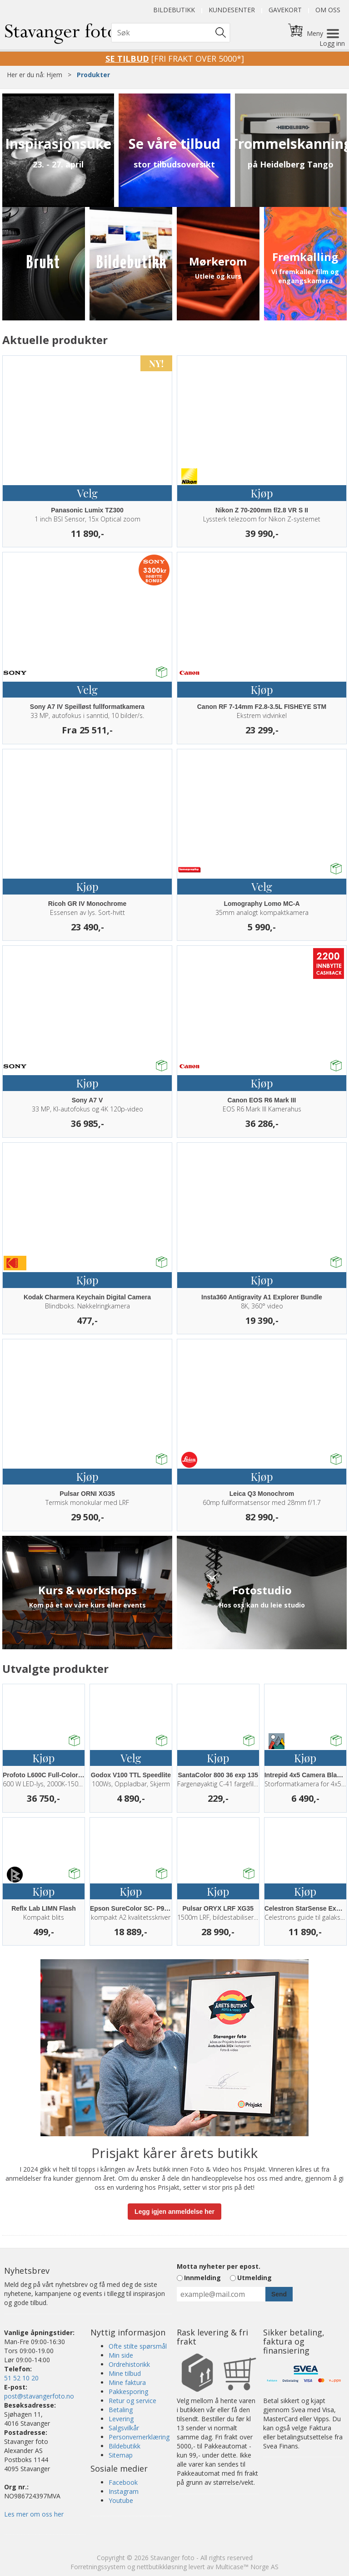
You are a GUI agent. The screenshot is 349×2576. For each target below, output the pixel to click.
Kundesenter (232, 9)
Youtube (121, 2500)
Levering (121, 2418)
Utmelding (254, 2277)
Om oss (327, 9)
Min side (121, 2355)
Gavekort (285, 9)
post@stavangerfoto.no (39, 2396)
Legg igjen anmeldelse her (174, 2211)
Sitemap (121, 2455)
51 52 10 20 (21, 2378)
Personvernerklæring (139, 2437)
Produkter (93, 74)
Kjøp (261, 493)
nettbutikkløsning (162, 2566)
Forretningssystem (97, 2566)
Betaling (121, 2409)
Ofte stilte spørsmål (138, 2346)
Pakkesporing (128, 2391)
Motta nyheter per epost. (218, 2266)
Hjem (54, 74)
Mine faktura (127, 2382)
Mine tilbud (125, 2373)
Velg (87, 493)
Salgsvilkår (124, 2428)
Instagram (124, 2491)
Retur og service (132, 2400)
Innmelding (202, 2277)
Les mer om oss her (34, 2514)
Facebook (123, 2482)
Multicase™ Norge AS (247, 2566)
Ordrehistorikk (129, 2364)
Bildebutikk (174, 9)
